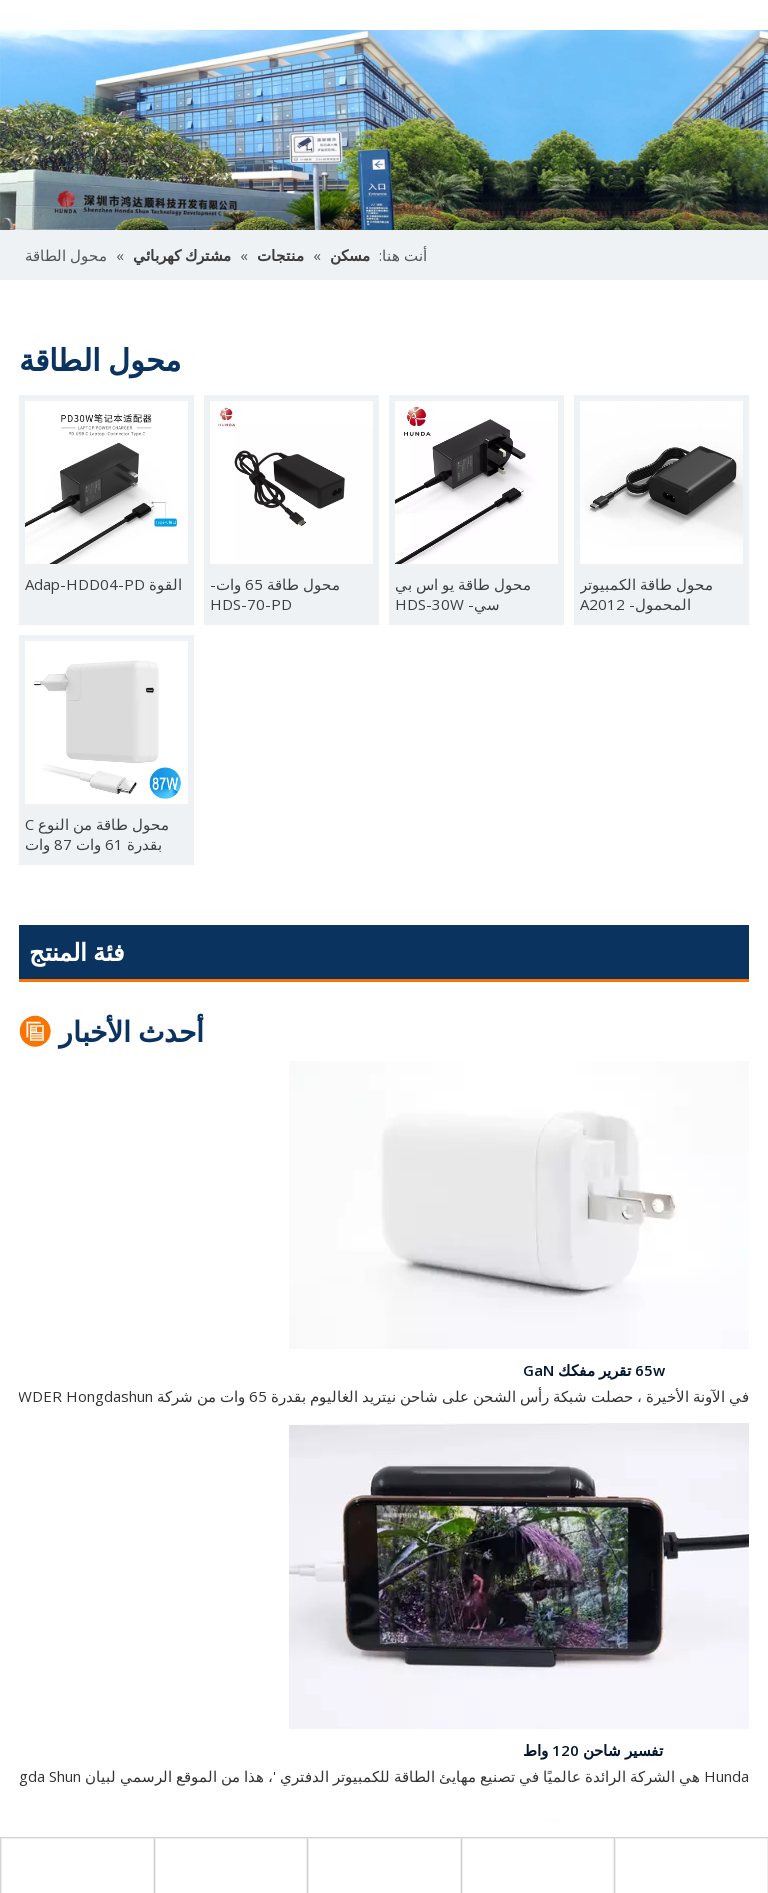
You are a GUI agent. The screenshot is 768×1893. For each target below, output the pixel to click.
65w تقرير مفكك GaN (594, 1374)
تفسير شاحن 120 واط (593, 1754)
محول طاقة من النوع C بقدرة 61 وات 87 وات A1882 (97, 834)
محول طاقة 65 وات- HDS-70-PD (275, 594)
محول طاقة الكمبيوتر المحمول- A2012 (646, 594)
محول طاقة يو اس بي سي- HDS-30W (463, 594)
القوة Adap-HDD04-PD (103, 584)
